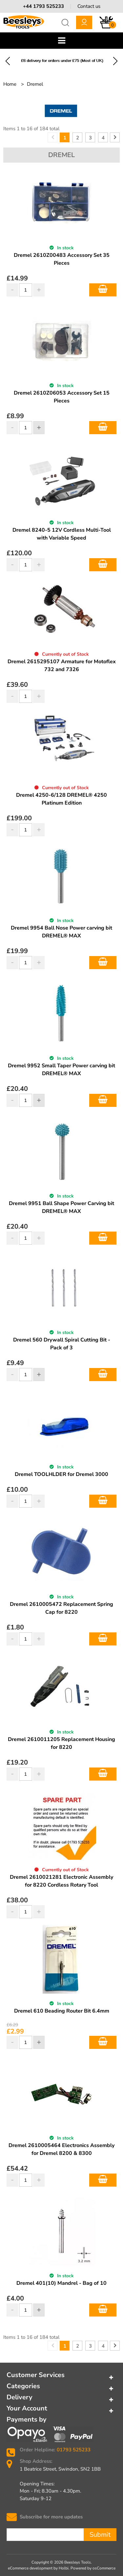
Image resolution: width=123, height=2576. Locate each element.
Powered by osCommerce (93, 2568)
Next (115, 61)
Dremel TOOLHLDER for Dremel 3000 (61, 1474)
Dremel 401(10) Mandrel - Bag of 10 (61, 2283)
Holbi (64, 2568)
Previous (7, 61)
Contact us (88, 6)
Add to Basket (102, 289)
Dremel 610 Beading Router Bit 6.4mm (61, 2011)
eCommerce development (30, 2568)
